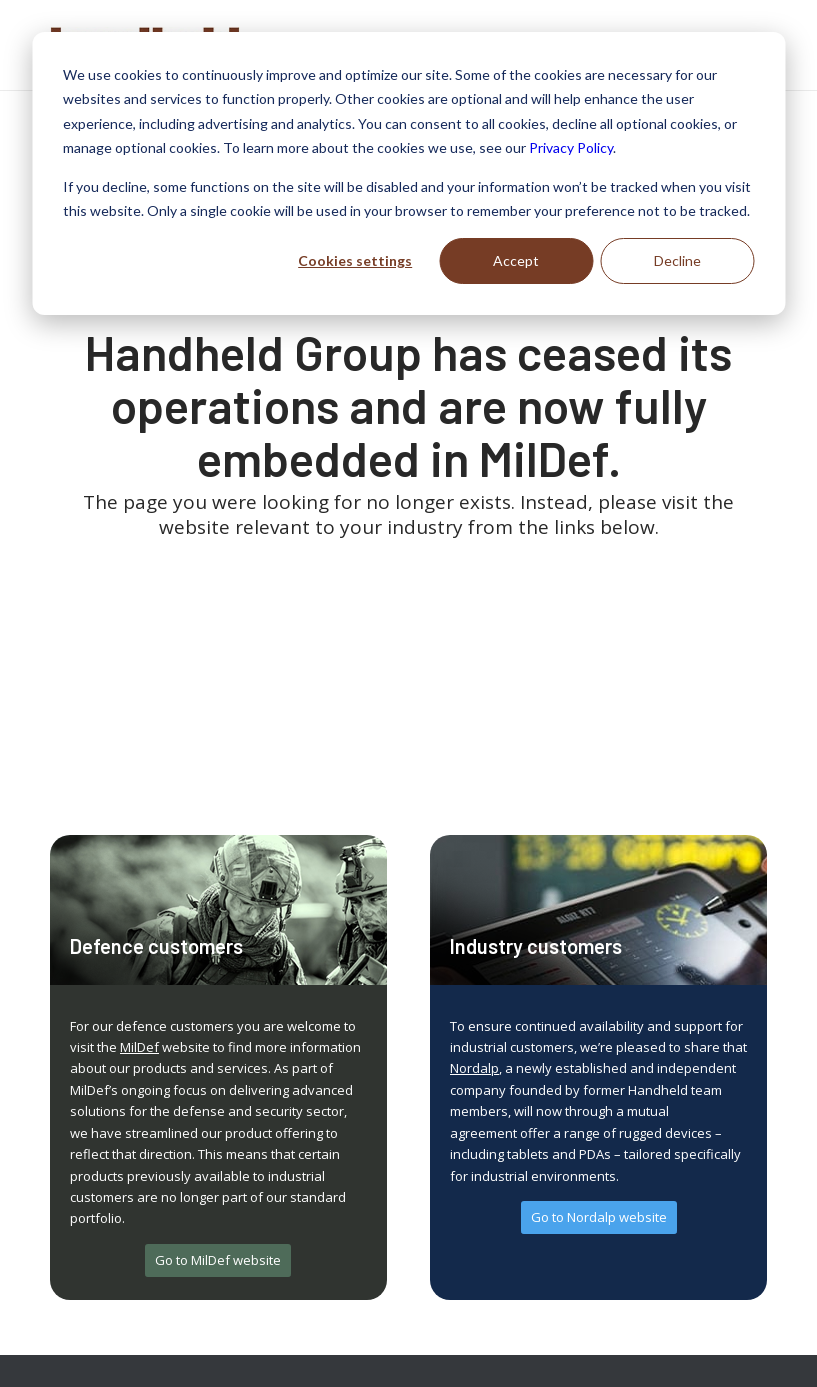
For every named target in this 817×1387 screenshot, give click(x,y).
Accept (516, 260)
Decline (677, 260)
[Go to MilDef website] (218, 1260)
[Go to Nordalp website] (599, 1217)
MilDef (139, 1047)
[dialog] (408, 173)
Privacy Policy (571, 147)
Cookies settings (355, 260)
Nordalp (474, 1068)
